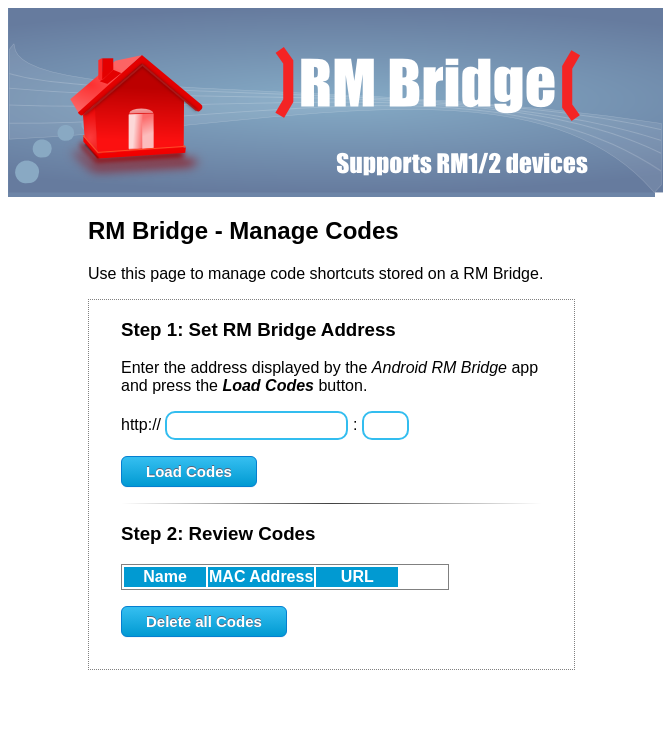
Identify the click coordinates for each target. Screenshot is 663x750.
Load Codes (189, 471)
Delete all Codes (204, 621)
